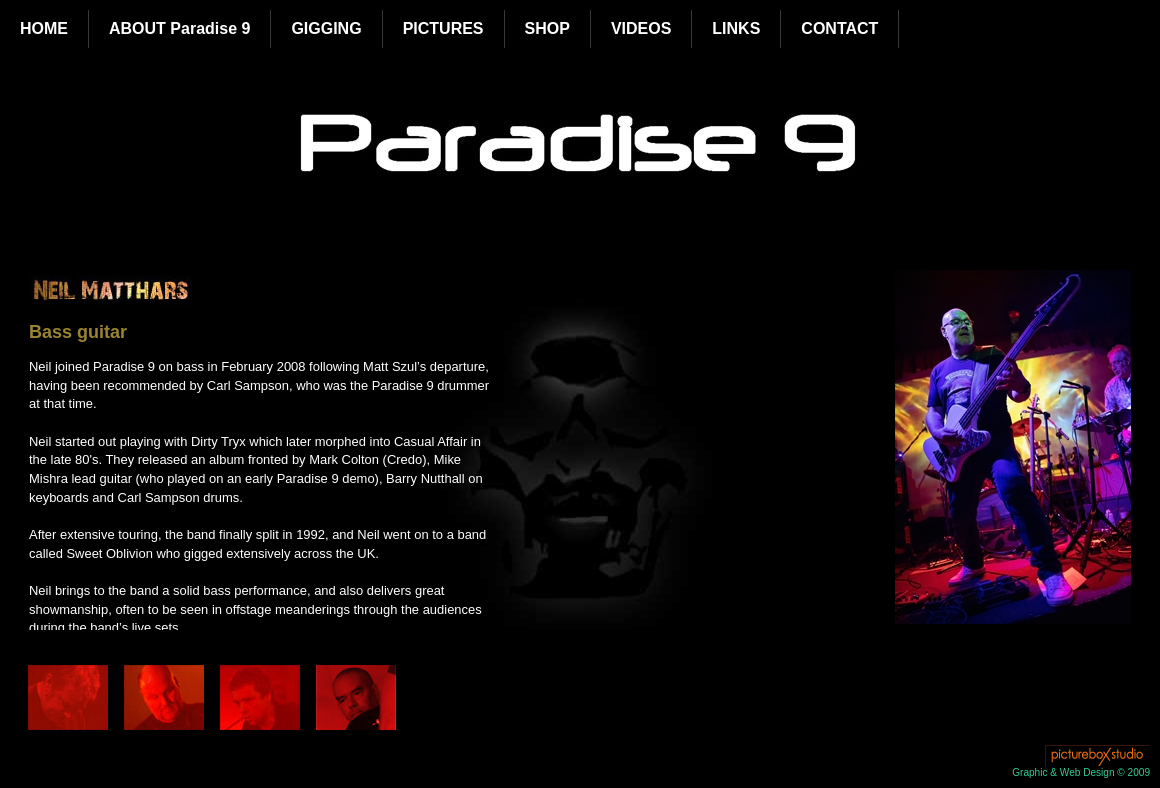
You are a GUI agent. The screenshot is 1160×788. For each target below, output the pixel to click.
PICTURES (443, 28)
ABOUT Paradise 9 (179, 28)
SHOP (547, 28)
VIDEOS (641, 28)
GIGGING (326, 28)
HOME (44, 28)
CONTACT (839, 28)
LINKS (736, 28)
